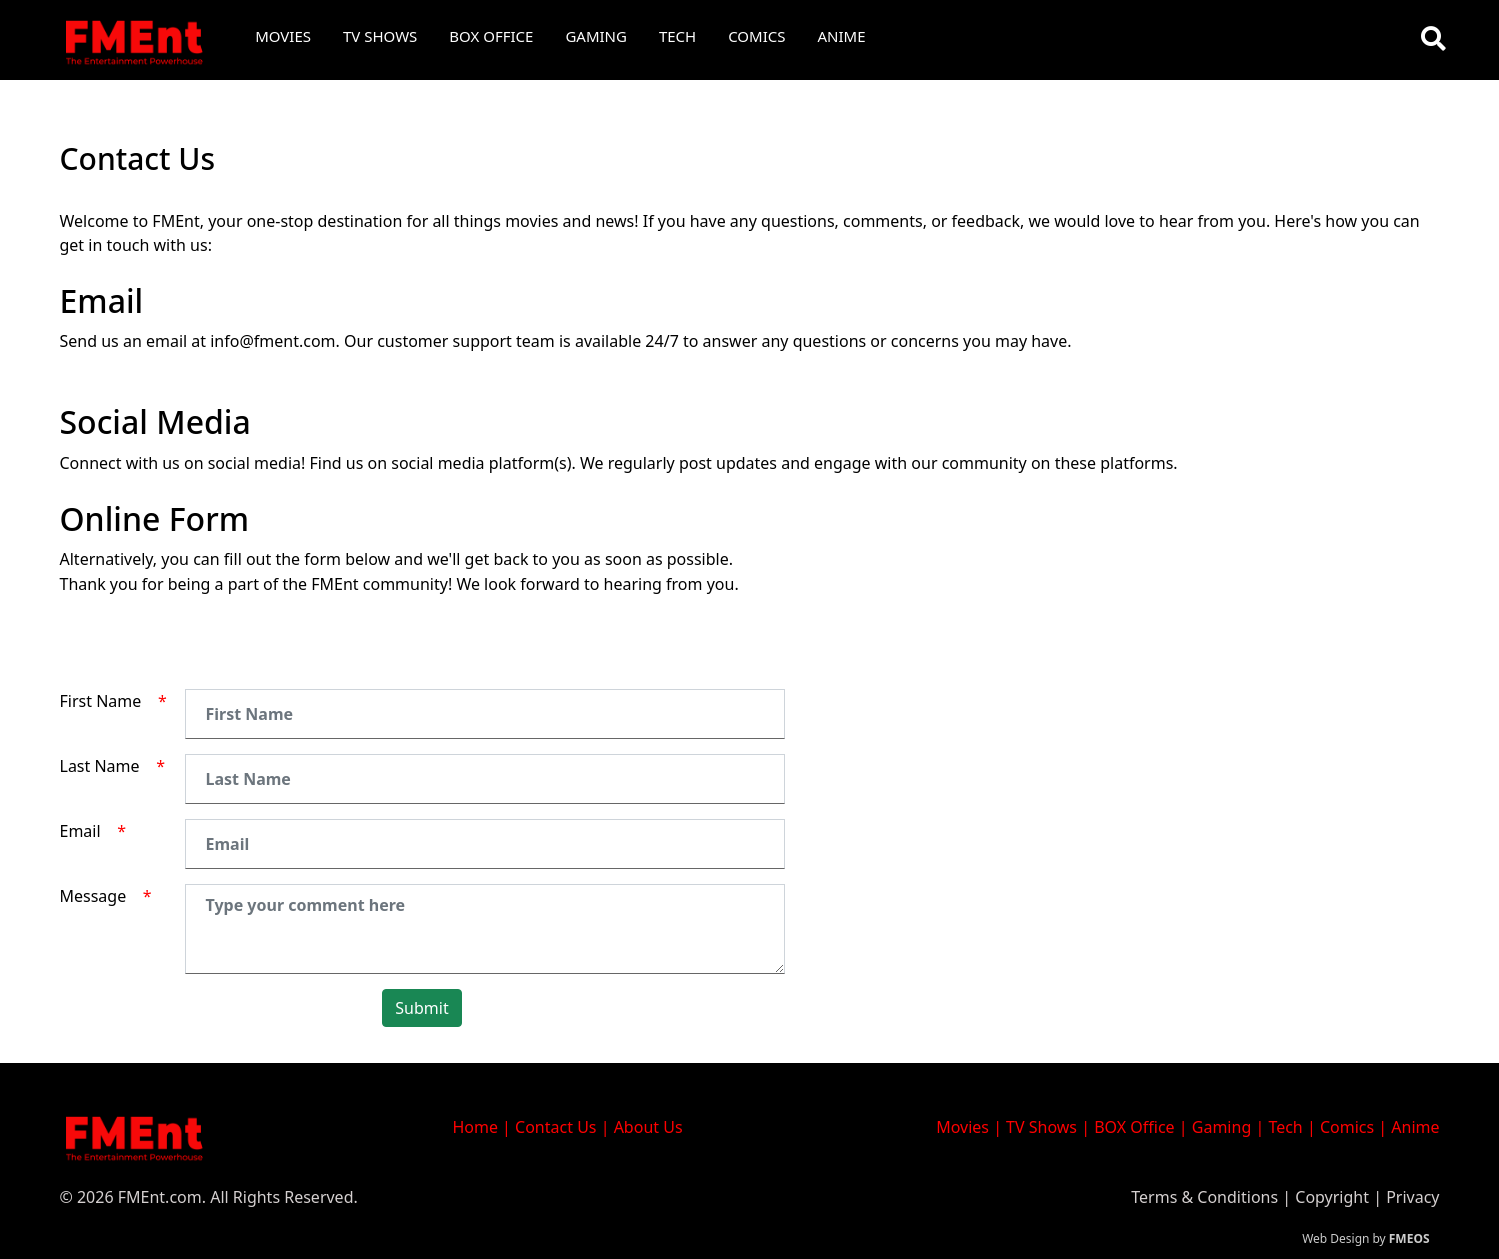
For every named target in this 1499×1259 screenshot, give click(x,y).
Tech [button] (677, 36)
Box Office (491, 36)
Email (93, 831)
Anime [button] (842, 36)
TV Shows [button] (380, 36)
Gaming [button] (596, 36)
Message (106, 896)
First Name (113, 701)
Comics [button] (756, 36)
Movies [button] (283, 36)
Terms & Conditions (1204, 1197)
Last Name (113, 766)
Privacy (1412, 1197)
